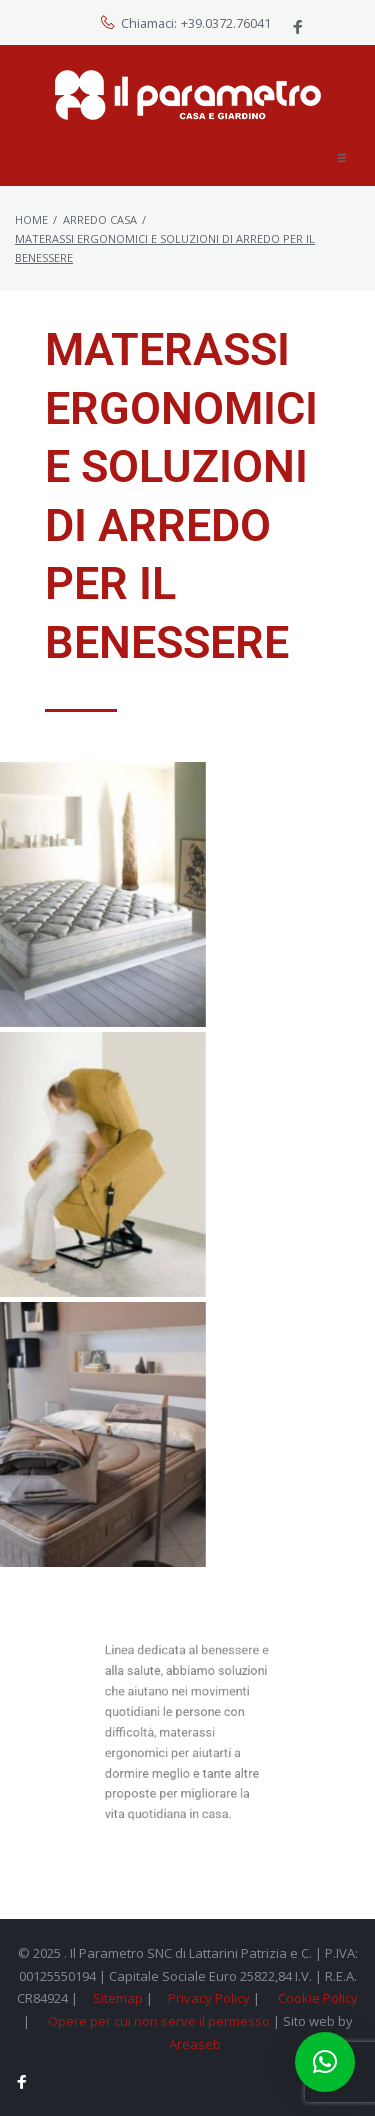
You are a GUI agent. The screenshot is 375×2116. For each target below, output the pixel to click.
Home (31, 219)
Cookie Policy (318, 1998)
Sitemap (118, 1998)
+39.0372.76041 (226, 23)
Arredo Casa (100, 219)
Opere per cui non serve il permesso (159, 2021)
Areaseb (195, 2044)
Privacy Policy (209, 1998)
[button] (342, 158)
